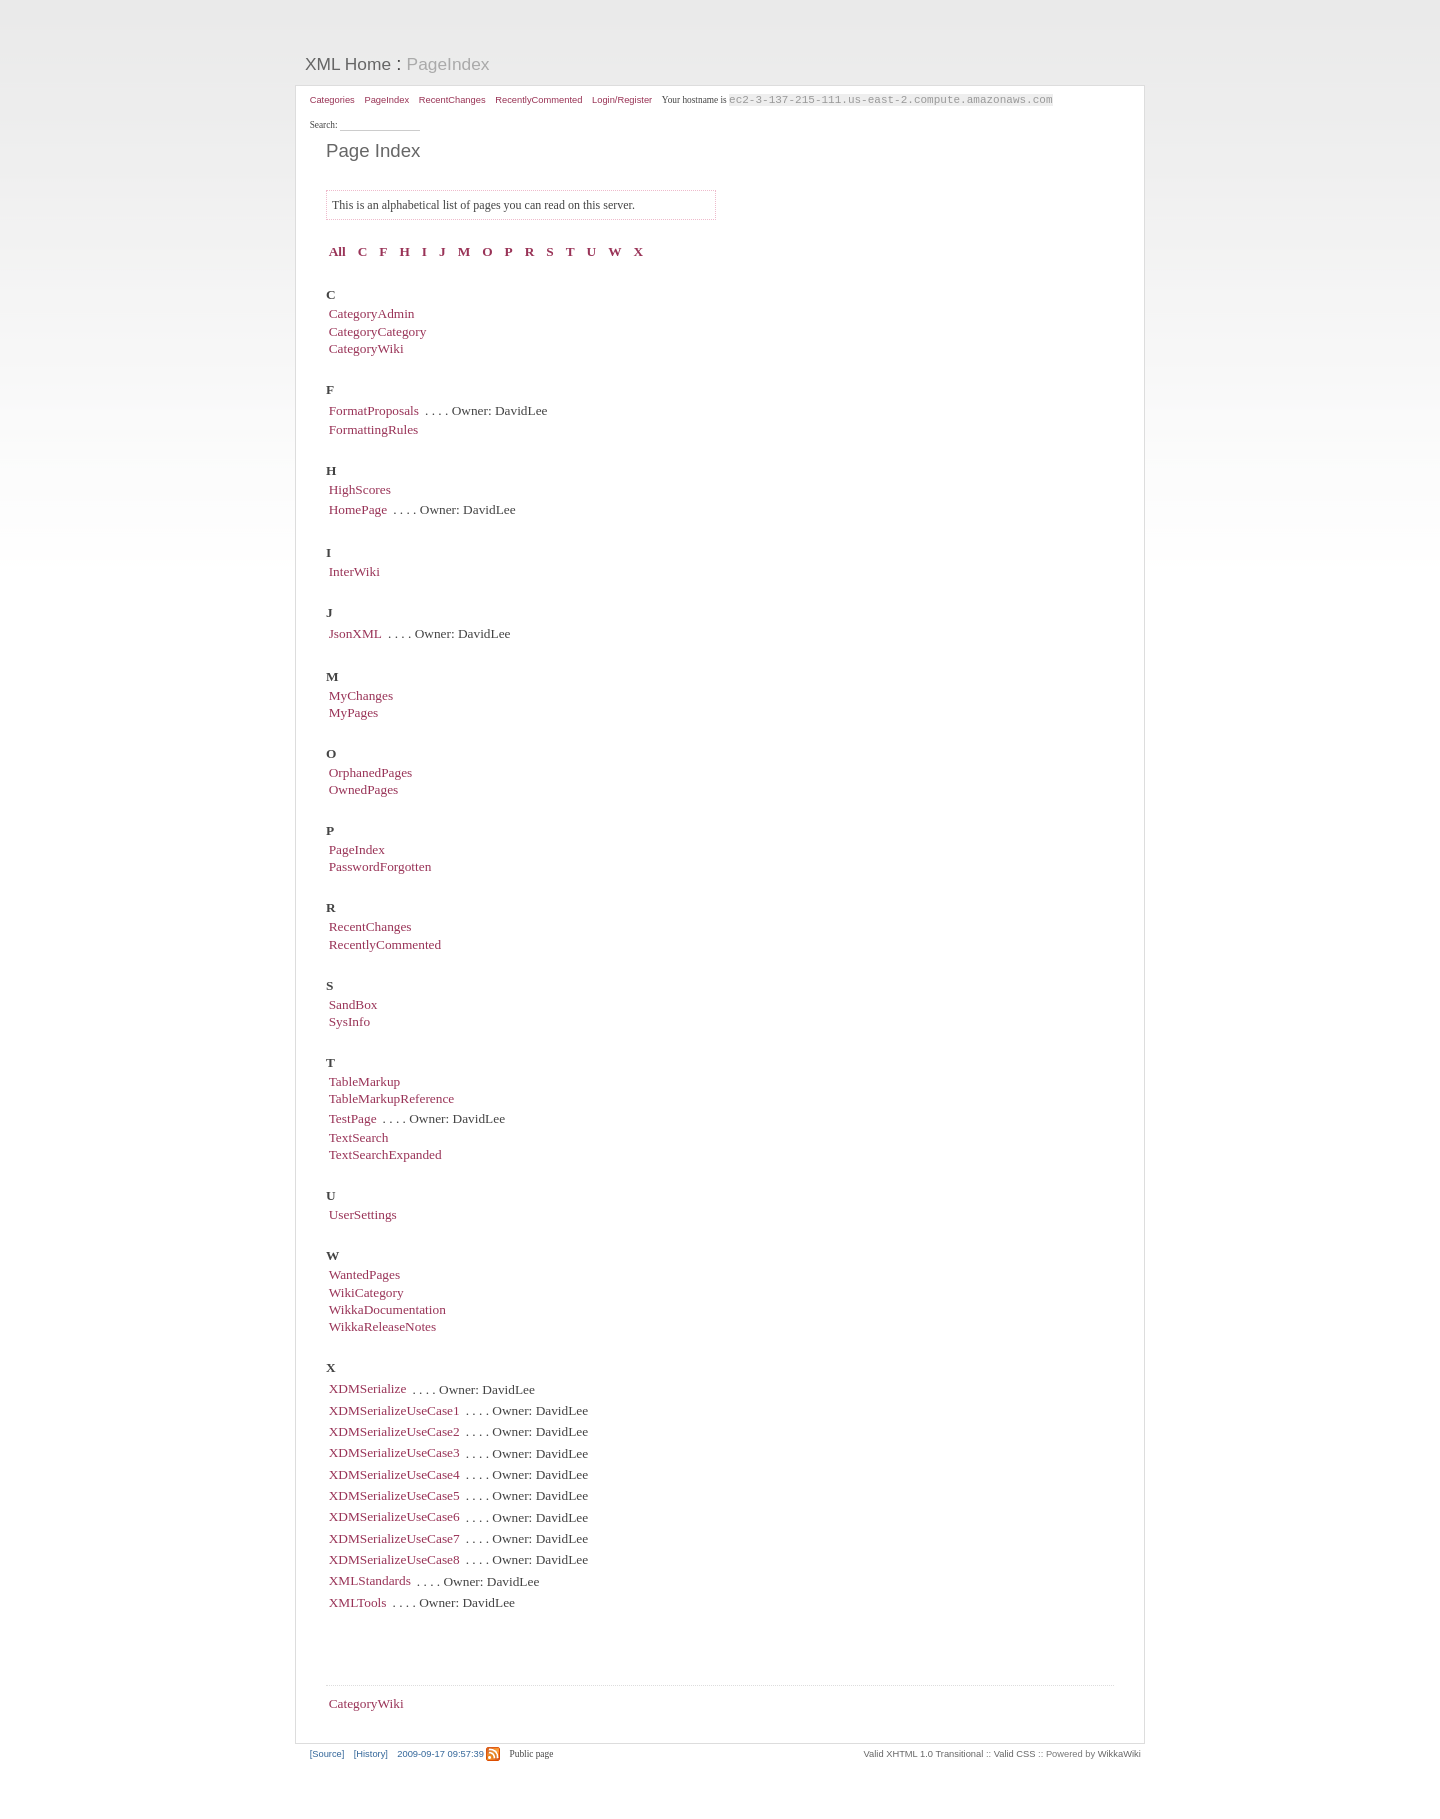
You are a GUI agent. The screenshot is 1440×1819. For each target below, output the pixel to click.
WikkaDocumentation (387, 1310)
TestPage (353, 1119)
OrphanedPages (371, 773)
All (337, 253)
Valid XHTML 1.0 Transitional (924, 1755)
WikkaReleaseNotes (383, 1328)
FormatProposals (374, 411)
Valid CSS (1015, 1755)
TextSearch (359, 1138)
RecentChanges (452, 100)
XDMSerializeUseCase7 (394, 1539)
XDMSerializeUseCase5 (394, 1496)
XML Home (348, 64)
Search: (325, 126)
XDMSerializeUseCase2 (394, 1432)
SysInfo (349, 1022)
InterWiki (354, 572)
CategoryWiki (366, 349)
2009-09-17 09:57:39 (440, 1755)
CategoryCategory (378, 332)
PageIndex (448, 64)
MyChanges (361, 696)
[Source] (327, 1755)
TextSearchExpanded (385, 1156)
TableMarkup (365, 1082)
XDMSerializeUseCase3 (394, 1454)
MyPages (354, 713)
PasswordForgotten (380, 868)
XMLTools (358, 1603)
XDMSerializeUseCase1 (394, 1411)
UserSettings (363, 1216)
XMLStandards (370, 1582)
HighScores (360, 491)
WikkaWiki (1119, 1755)
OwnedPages (364, 790)
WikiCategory (366, 1293)
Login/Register (622, 100)
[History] (371, 1755)
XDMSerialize (368, 1390)
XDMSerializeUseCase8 (394, 1560)
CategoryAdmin (372, 315)
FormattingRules (374, 431)
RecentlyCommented (538, 100)
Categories (332, 100)
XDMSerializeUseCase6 (394, 1518)
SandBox (353, 1005)
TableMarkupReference (392, 1100)
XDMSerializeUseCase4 (394, 1475)
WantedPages (364, 1276)
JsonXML (355, 634)
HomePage (358, 510)
